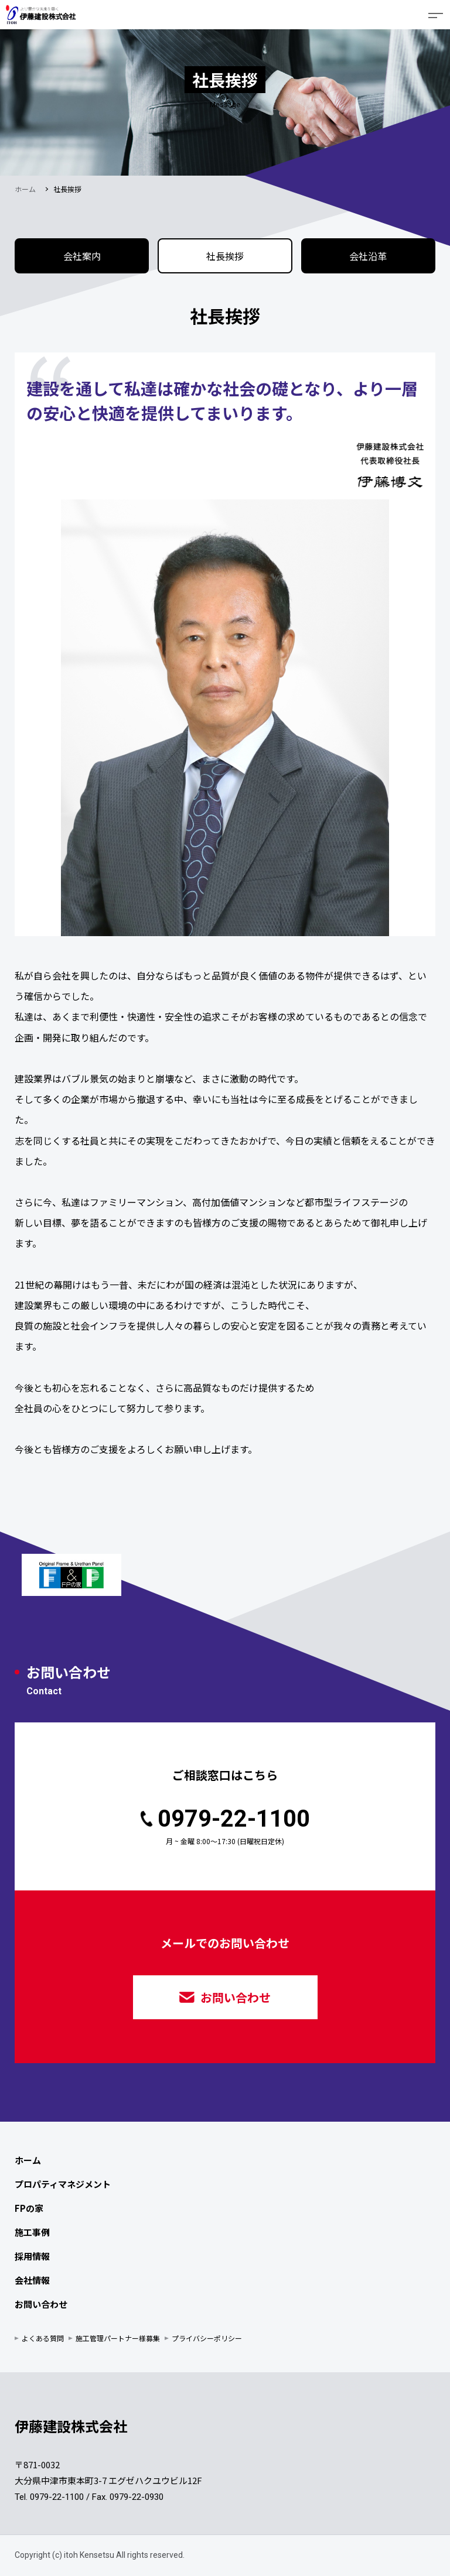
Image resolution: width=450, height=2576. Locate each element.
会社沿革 (368, 256)
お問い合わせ (225, 1997)
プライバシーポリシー (207, 2338)
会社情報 (32, 2280)
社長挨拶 (225, 256)
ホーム (25, 189)
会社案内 (82, 256)
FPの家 (29, 2208)
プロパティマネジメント (63, 2184)
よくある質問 (43, 2338)
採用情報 (32, 2256)
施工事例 (32, 2232)
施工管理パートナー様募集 (118, 2338)
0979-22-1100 (225, 1819)
